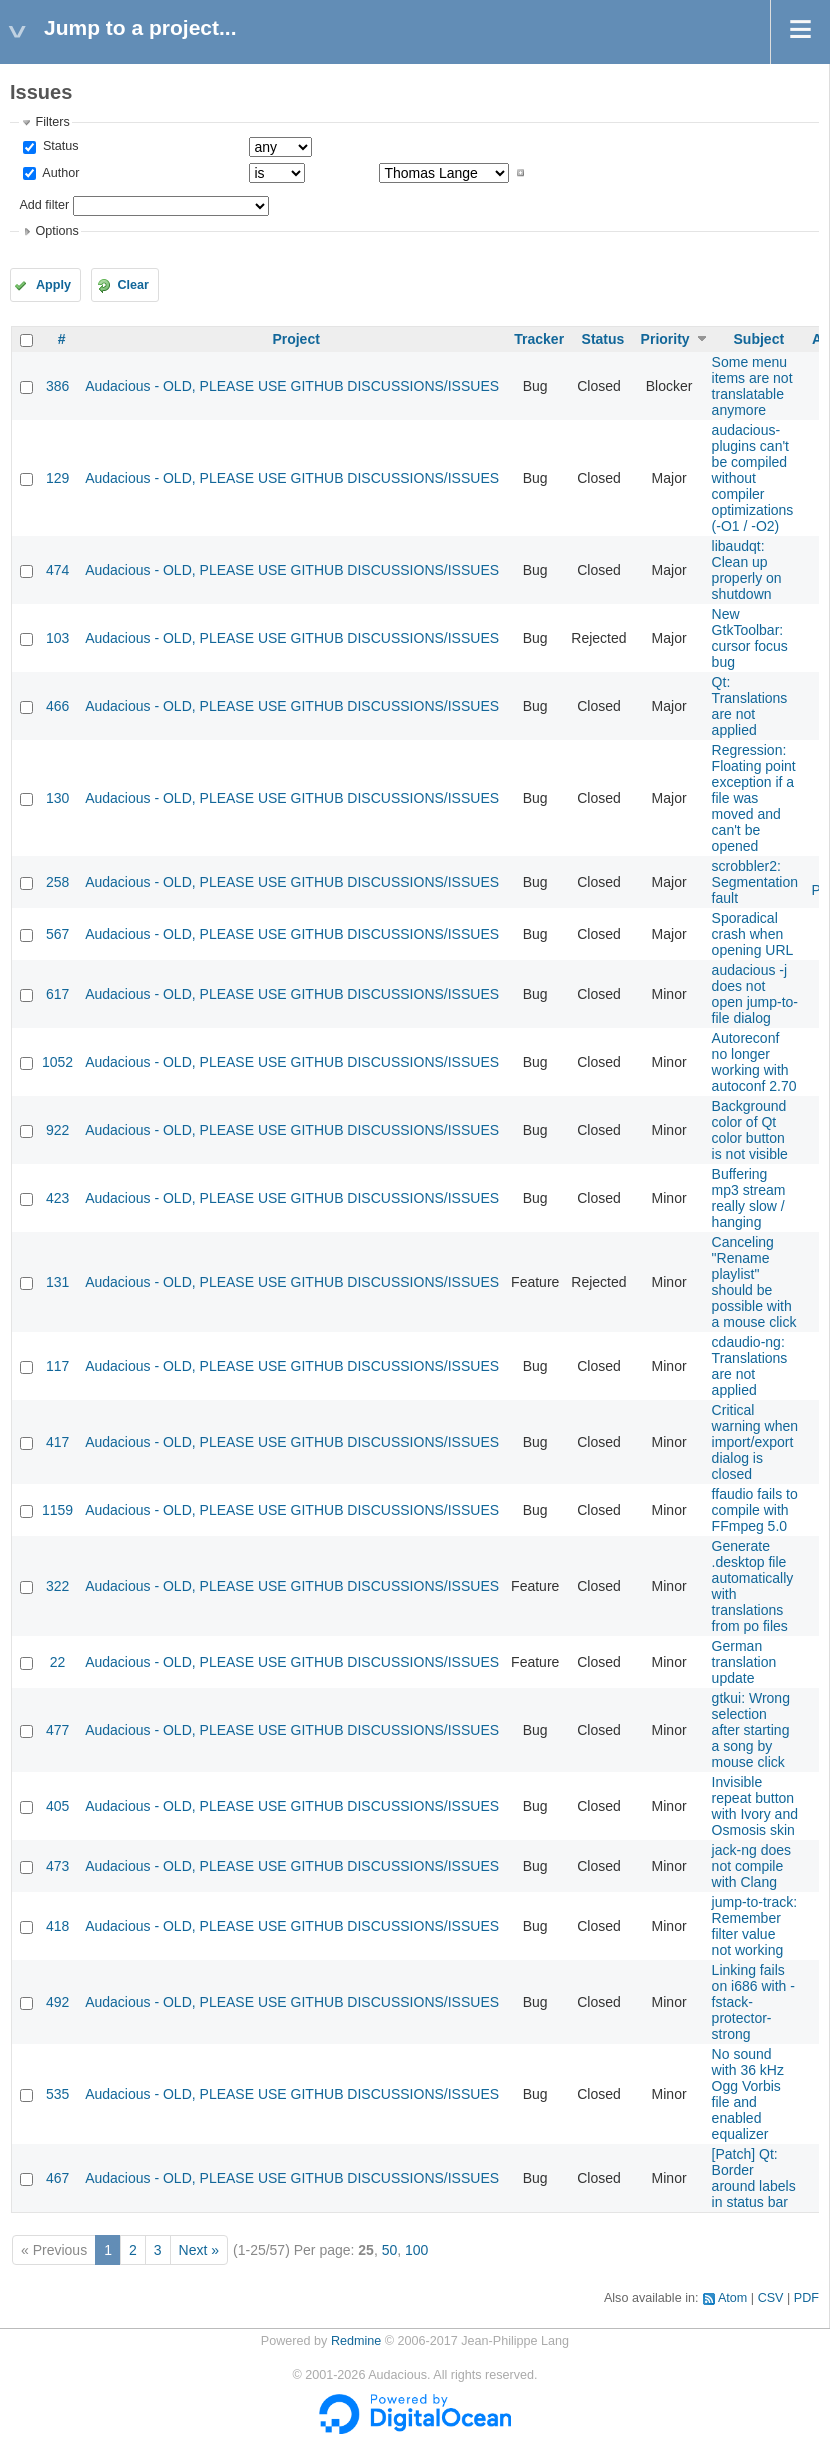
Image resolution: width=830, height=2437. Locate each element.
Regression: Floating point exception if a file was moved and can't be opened (754, 798)
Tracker (539, 339)
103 (57, 638)
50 (390, 2250)
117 (57, 1366)
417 (57, 1442)
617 (57, 994)
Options (56, 231)
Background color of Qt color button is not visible (750, 1130)
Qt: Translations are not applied (750, 706)
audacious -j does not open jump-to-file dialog (755, 994)
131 (57, 1282)
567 (57, 934)
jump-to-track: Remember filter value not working (755, 1926)
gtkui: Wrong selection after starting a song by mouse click (751, 1730)
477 (57, 1730)
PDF (806, 2298)
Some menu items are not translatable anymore (752, 386)
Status (58, 146)
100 (416, 2250)
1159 (57, 1510)
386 (57, 386)
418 (57, 1926)
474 (57, 570)
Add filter (44, 205)
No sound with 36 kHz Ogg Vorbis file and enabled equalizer (748, 2094)
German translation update (744, 1662)
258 (57, 882)
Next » (199, 2250)
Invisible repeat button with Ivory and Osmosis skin (755, 1806)
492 (57, 2002)
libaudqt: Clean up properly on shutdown (747, 570)
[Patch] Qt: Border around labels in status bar (754, 2178)
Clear (133, 285)
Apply (53, 285)
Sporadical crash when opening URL (753, 934)
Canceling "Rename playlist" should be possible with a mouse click (754, 1282)
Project (295, 339)
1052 (57, 1062)
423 (57, 1198)
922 (57, 1130)
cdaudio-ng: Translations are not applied (750, 1366)
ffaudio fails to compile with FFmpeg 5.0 (755, 1510)
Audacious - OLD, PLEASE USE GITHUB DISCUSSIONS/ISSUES (292, 386)
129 (57, 478)
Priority (665, 339)
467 (57, 2178)
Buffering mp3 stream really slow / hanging (749, 1198)
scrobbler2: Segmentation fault (755, 882)
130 (57, 798)
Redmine (356, 2341)
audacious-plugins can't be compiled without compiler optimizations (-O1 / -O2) (753, 478)
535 (57, 2094)
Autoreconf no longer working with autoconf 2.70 (754, 1062)
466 (57, 706)
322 (57, 1586)
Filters (52, 122)
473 (57, 1866)
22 (58, 1662)
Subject (759, 339)
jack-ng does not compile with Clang (751, 1866)
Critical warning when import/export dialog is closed (755, 1442)
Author (59, 173)
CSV (771, 2298)
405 (57, 1806)
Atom (732, 2298)
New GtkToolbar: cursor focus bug (750, 638)
